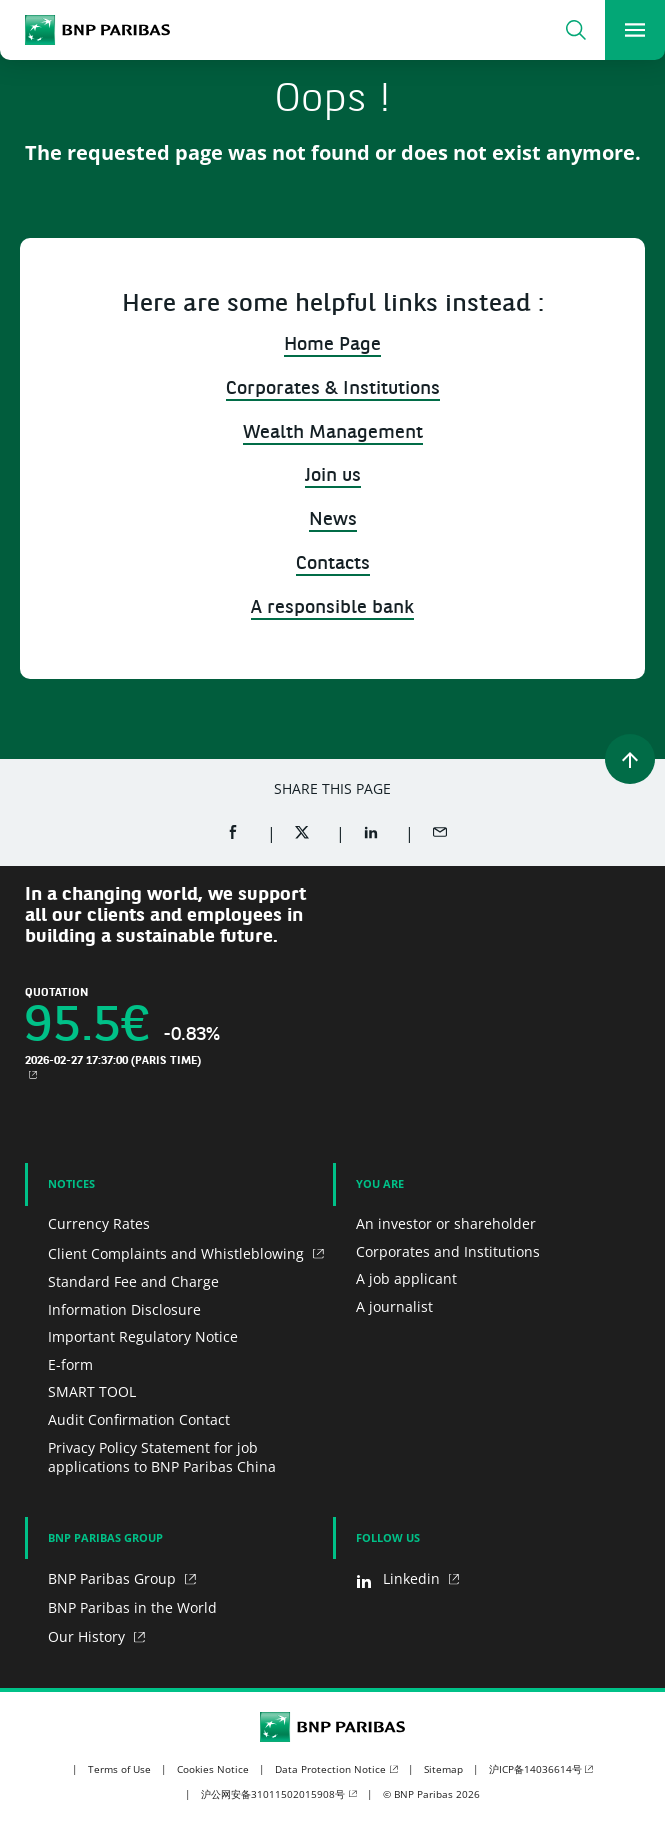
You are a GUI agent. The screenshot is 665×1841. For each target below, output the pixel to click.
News (333, 520)
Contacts (333, 564)
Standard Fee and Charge (133, 1281)
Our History (88, 1636)
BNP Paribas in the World (132, 1607)
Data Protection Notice (330, 1769)
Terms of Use (119, 1769)
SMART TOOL (92, 1391)
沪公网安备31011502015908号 (273, 1794)
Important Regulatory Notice (143, 1336)
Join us (333, 476)
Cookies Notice (213, 1769)
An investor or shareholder (446, 1223)
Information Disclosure (124, 1309)
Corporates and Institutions (448, 1251)
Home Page (332, 345)
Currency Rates (99, 1223)
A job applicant (406, 1278)
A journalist (394, 1306)
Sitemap (443, 1769)
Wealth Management (333, 433)
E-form (70, 1364)
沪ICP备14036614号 (535, 1769)
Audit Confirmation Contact (139, 1419)
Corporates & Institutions (333, 389)
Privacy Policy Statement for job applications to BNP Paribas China (162, 1457)
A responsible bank (332, 608)
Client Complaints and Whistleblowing (178, 1253)
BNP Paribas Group (114, 1578)
